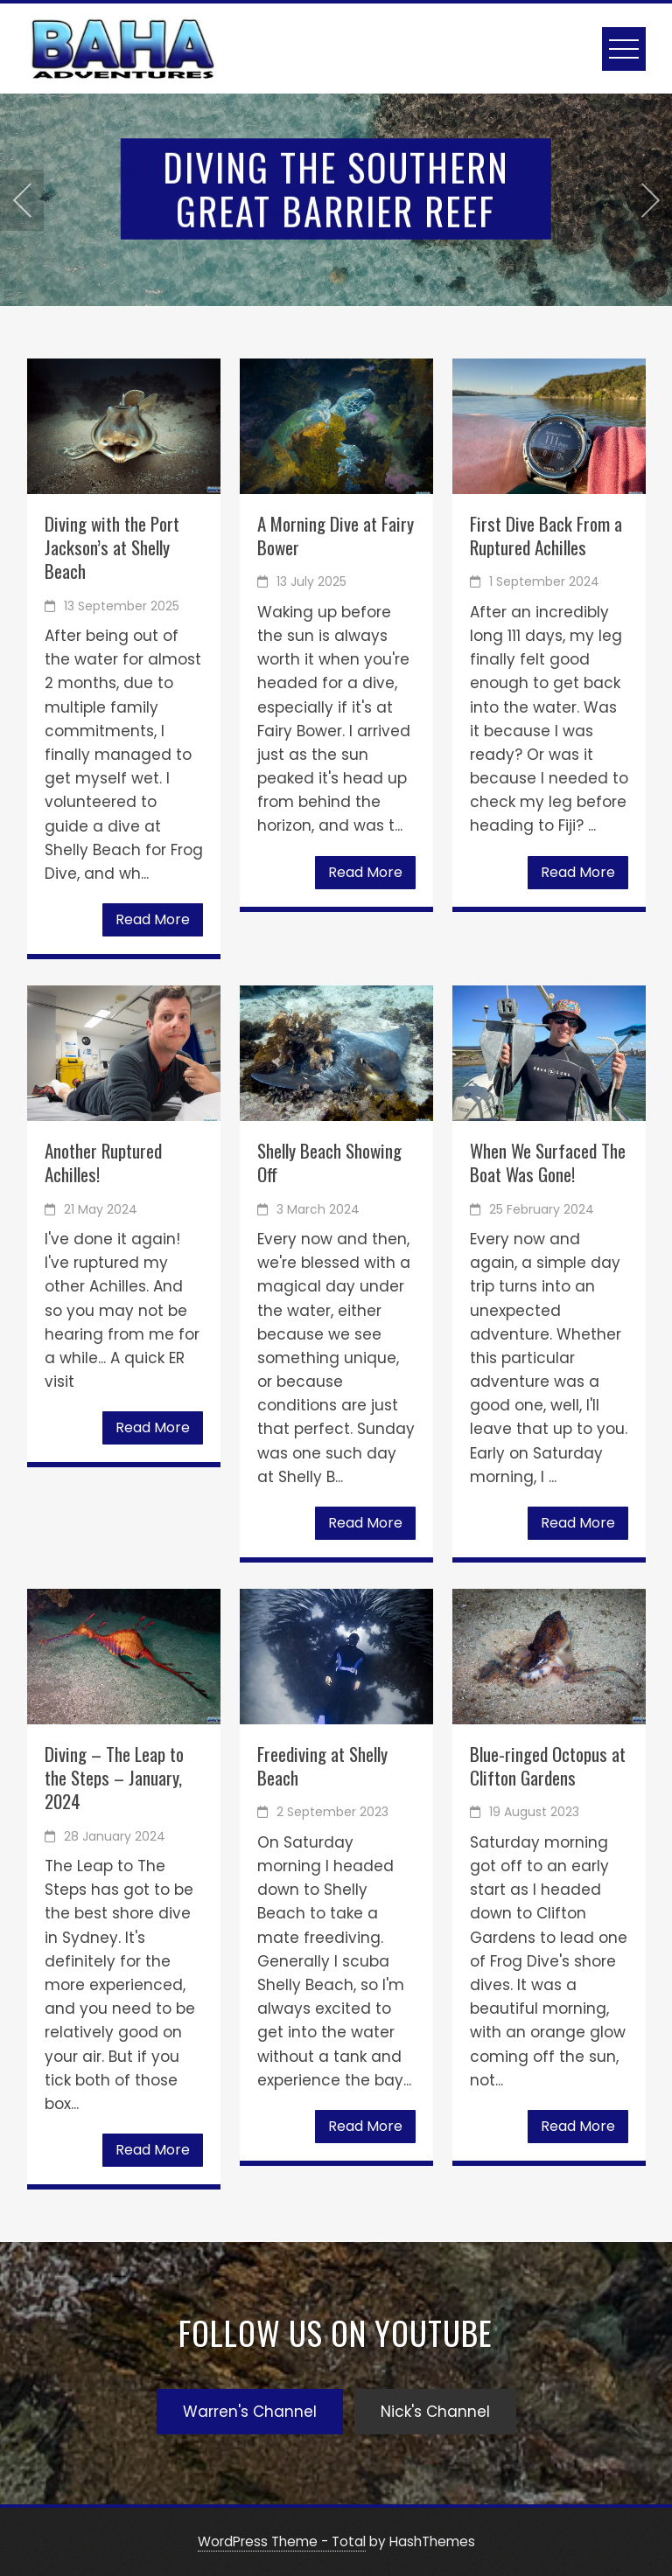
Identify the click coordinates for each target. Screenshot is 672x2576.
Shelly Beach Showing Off (329, 1162)
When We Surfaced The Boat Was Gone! (548, 1162)
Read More (153, 919)
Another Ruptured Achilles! (103, 1162)
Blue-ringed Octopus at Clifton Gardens (548, 1765)
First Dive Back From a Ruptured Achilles (546, 535)
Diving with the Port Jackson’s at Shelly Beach (112, 547)
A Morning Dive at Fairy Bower (335, 535)
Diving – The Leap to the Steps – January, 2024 (114, 1777)
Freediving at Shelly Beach (322, 1765)
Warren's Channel (250, 2411)
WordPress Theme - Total (282, 2541)
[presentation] (22, 200)
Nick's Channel (435, 2411)
